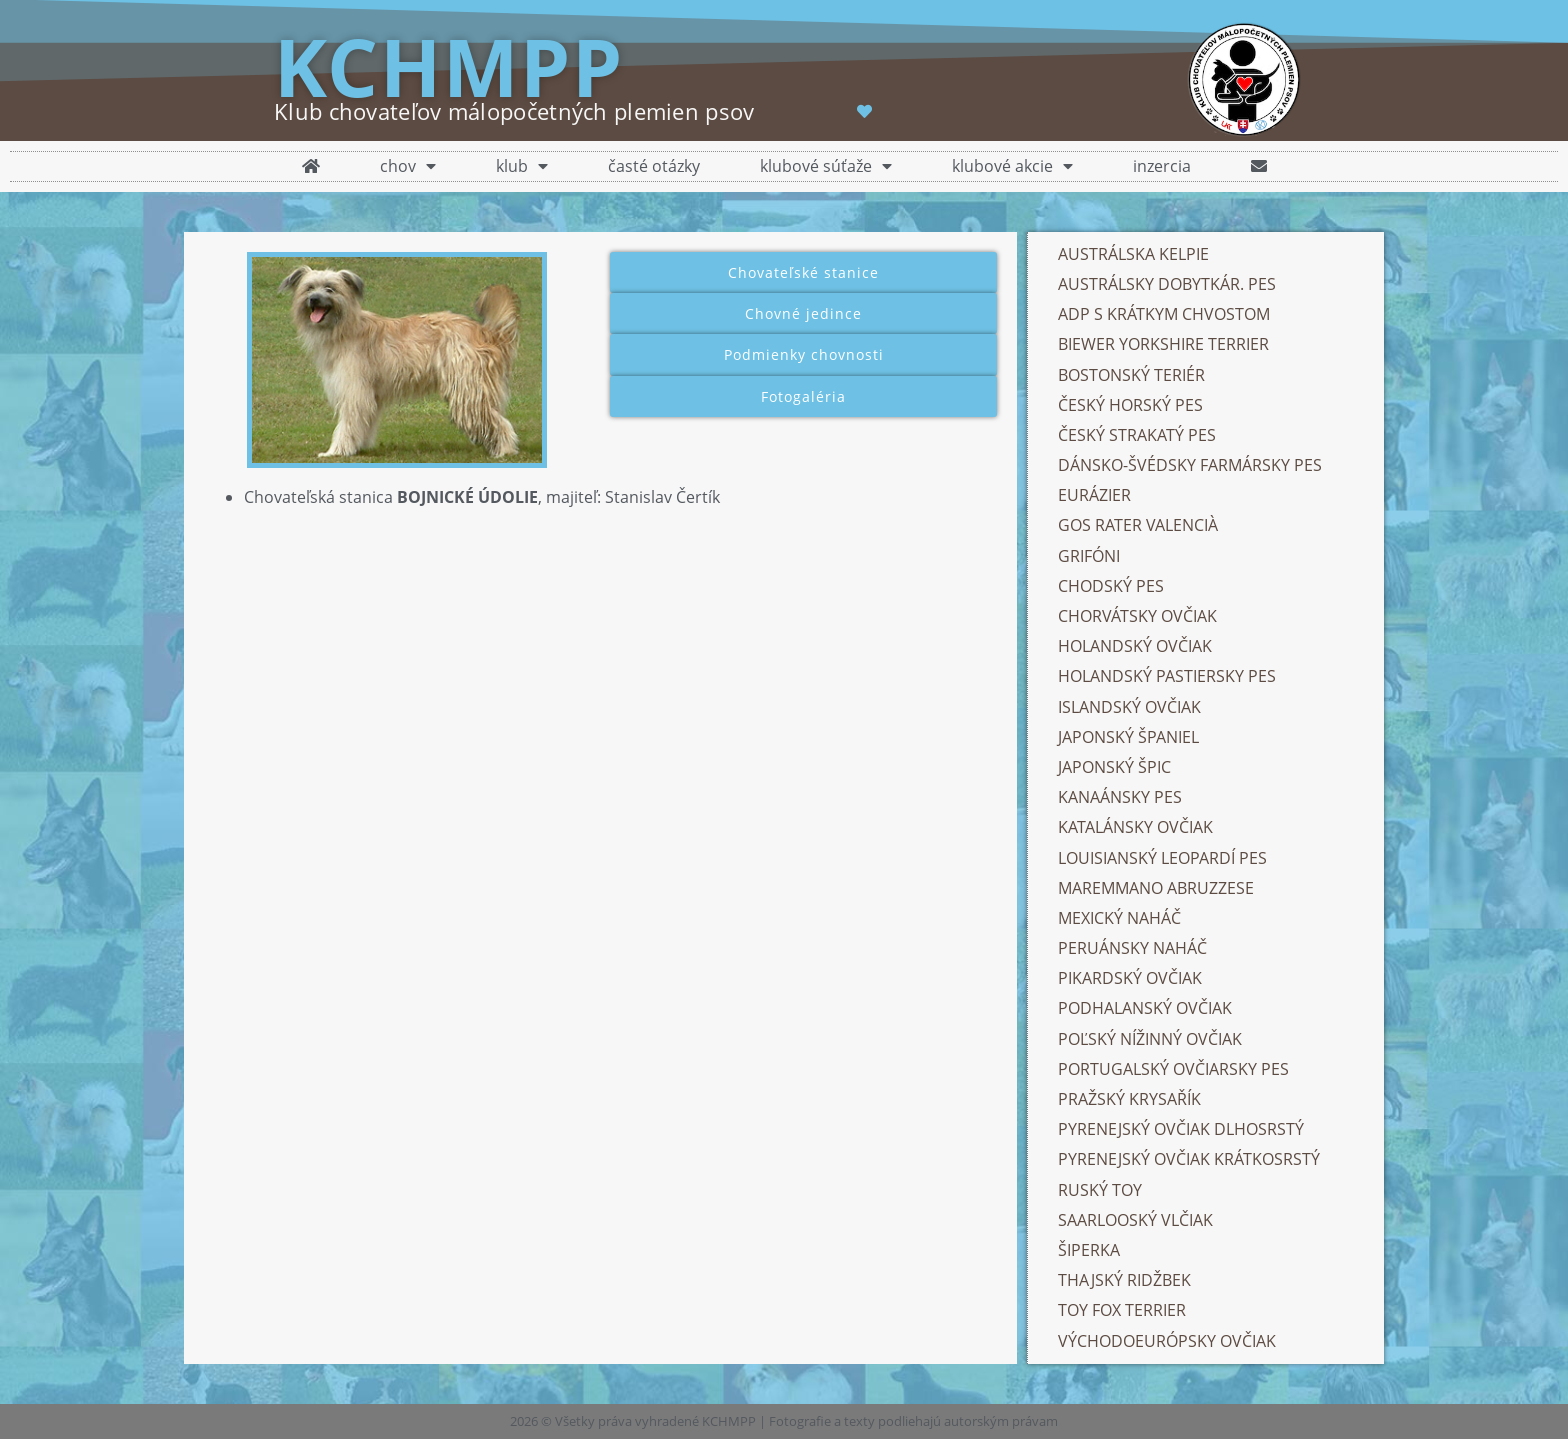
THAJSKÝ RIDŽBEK (1124, 1280)
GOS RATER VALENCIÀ (1138, 525)
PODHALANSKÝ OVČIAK (1145, 1008)
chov (408, 166)
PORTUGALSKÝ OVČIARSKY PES (1173, 1069)
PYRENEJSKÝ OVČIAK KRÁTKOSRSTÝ (1189, 1159)
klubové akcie (1012, 166)
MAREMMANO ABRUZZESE (1156, 888)
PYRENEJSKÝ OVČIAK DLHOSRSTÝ (1181, 1129)
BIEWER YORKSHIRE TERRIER (1163, 344)
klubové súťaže (826, 166)
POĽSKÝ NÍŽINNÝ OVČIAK (1150, 1039)
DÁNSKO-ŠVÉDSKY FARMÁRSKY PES (1192, 465)
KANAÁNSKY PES (1120, 797)
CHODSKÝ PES (1111, 586)
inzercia (1162, 166)
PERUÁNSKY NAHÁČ (1132, 948)
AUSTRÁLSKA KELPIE (1133, 254)
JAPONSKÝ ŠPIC (1114, 767)
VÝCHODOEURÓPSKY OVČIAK (1167, 1341)
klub (522, 166)
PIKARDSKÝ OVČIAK (1130, 978)
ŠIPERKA (1089, 1250)
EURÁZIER (1094, 495)
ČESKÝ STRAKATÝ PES (1137, 435)
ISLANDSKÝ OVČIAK (1129, 707)
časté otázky (654, 166)
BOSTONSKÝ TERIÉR (1131, 375)
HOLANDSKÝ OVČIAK (1135, 646)
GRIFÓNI (1089, 556)
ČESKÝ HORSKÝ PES (1130, 405)
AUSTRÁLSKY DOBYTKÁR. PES (1167, 284)
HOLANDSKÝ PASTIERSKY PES (1167, 676)
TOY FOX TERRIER (1122, 1310)
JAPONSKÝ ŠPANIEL (1128, 737)
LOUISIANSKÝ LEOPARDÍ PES (1162, 858)
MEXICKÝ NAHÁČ (1119, 918)
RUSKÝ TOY (1100, 1190)
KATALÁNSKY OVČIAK (1135, 827)
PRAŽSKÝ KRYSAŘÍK (1129, 1099)
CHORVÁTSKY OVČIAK (1137, 616)
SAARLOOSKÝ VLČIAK (1135, 1220)
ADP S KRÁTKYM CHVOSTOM (1164, 314)
